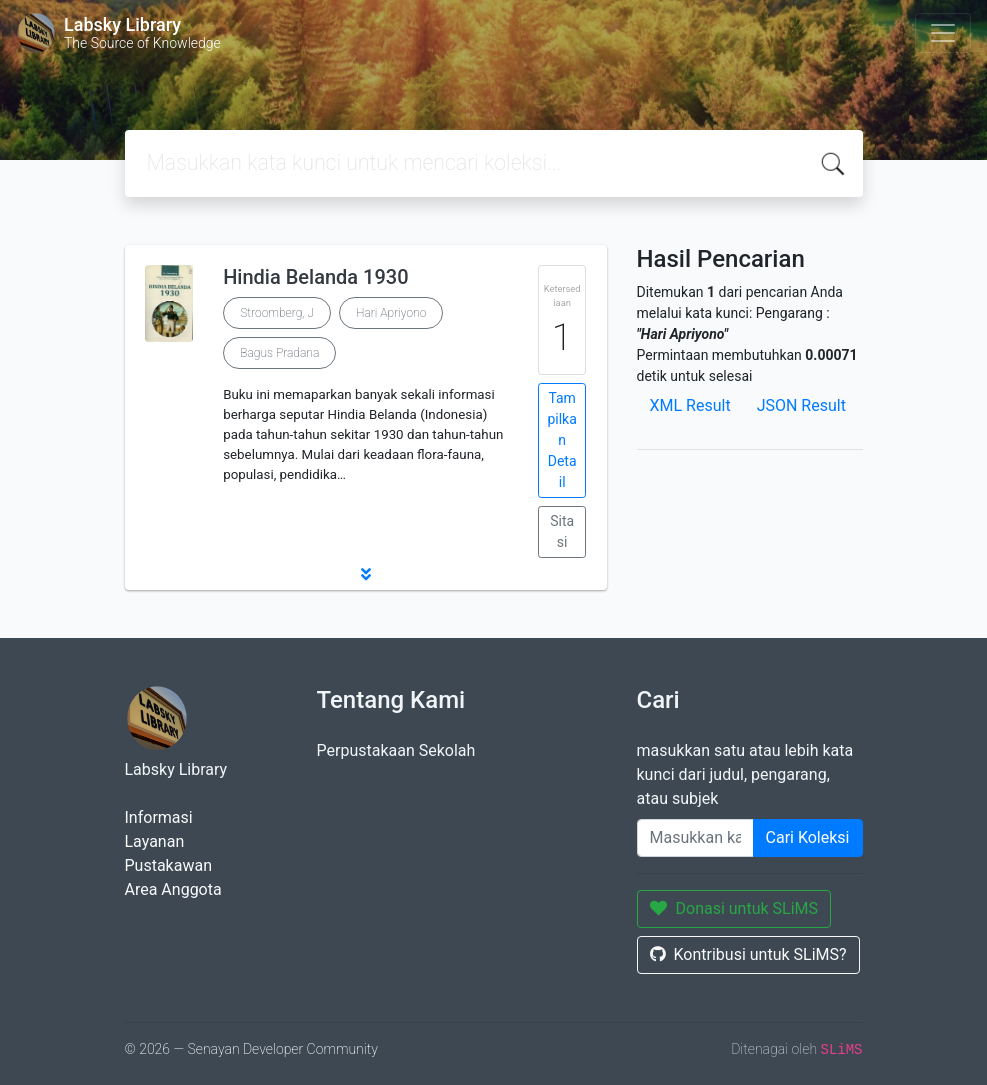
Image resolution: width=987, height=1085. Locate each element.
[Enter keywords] (695, 838)
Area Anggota (173, 889)
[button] (366, 574)
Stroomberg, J (277, 313)
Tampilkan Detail (561, 440)
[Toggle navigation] (943, 33)
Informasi (159, 817)
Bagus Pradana (279, 353)
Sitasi (562, 531)
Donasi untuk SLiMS (734, 908)
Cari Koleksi (808, 837)
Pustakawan (168, 865)
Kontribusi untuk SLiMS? (748, 954)
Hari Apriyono (391, 313)
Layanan (155, 841)
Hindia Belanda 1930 (315, 277)
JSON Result (801, 405)
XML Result (690, 405)
